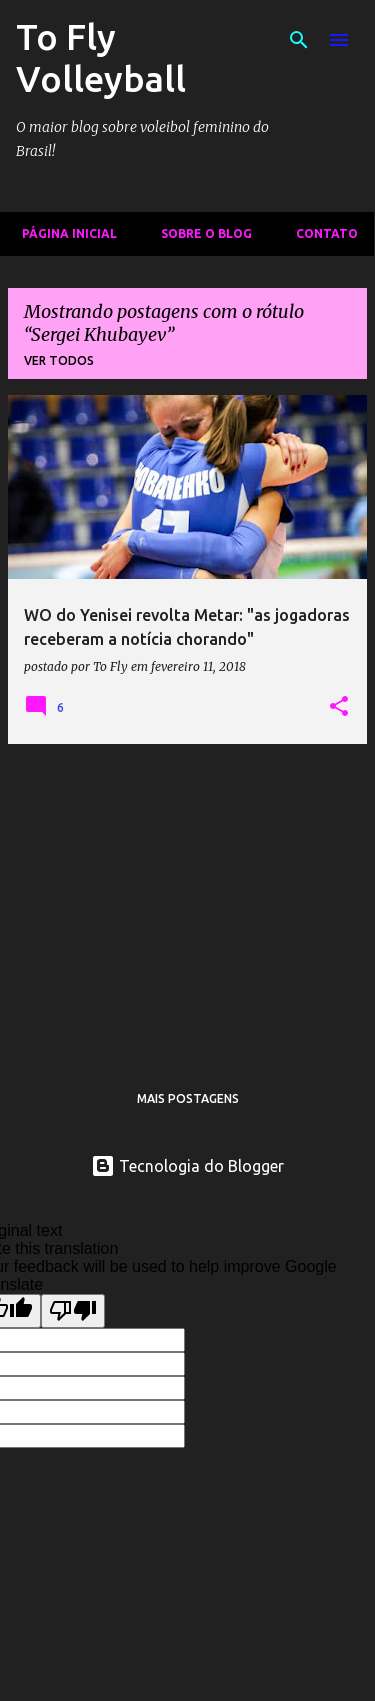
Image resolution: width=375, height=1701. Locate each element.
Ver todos (59, 360)
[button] (339, 707)
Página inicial (63, 233)
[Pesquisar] (299, 40)
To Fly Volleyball (101, 57)
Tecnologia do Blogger (187, 1166)
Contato (321, 233)
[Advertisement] (187, 900)
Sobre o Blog (200, 233)
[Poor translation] (73, 1311)
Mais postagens (188, 1098)
